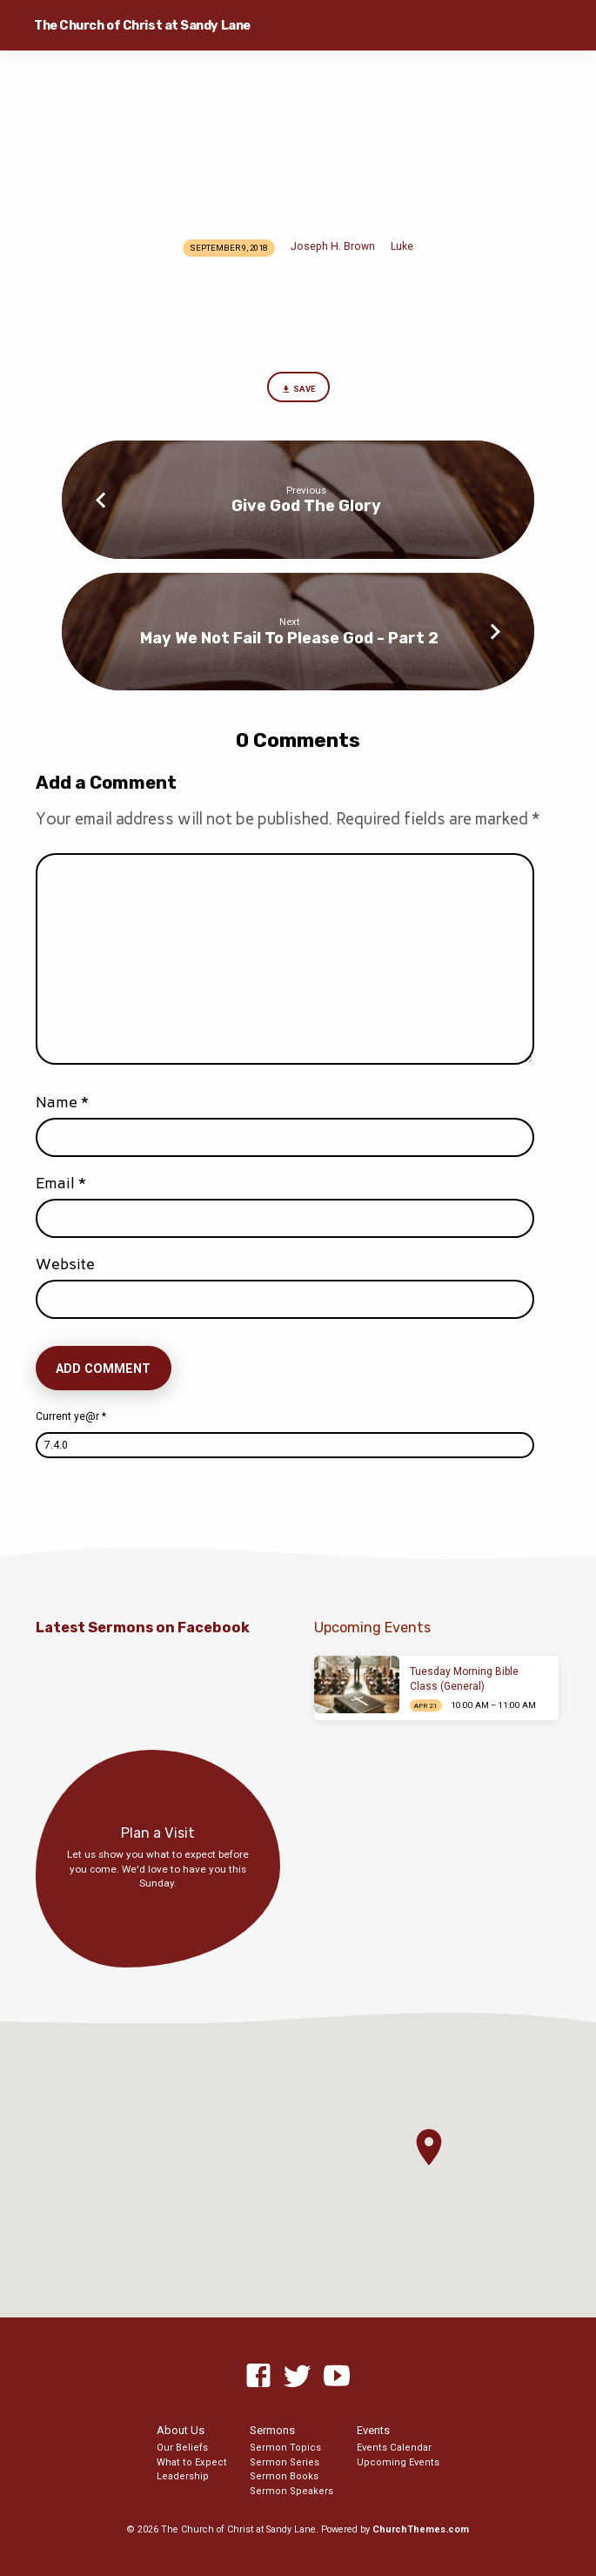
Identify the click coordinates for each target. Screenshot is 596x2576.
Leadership (183, 2476)
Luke (402, 246)
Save (297, 389)
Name (62, 1102)
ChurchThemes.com (420, 2529)
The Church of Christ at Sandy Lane (142, 25)
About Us (180, 2430)
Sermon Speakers (291, 2491)
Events (373, 2430)
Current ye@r (71, 1416)
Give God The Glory (306, 505)
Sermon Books (284, 2476)
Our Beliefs (182, 2447)
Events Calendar (394, 2447)
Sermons (272, 2430)
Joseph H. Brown (333, 246)
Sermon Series (284, 2462)
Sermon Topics (285, 2447)
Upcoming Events (398, 2462)
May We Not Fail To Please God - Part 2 (289, 638)
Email (61, 1183)
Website (65, 1264)
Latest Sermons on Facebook (143, 1627)
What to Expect (192, 2462)
